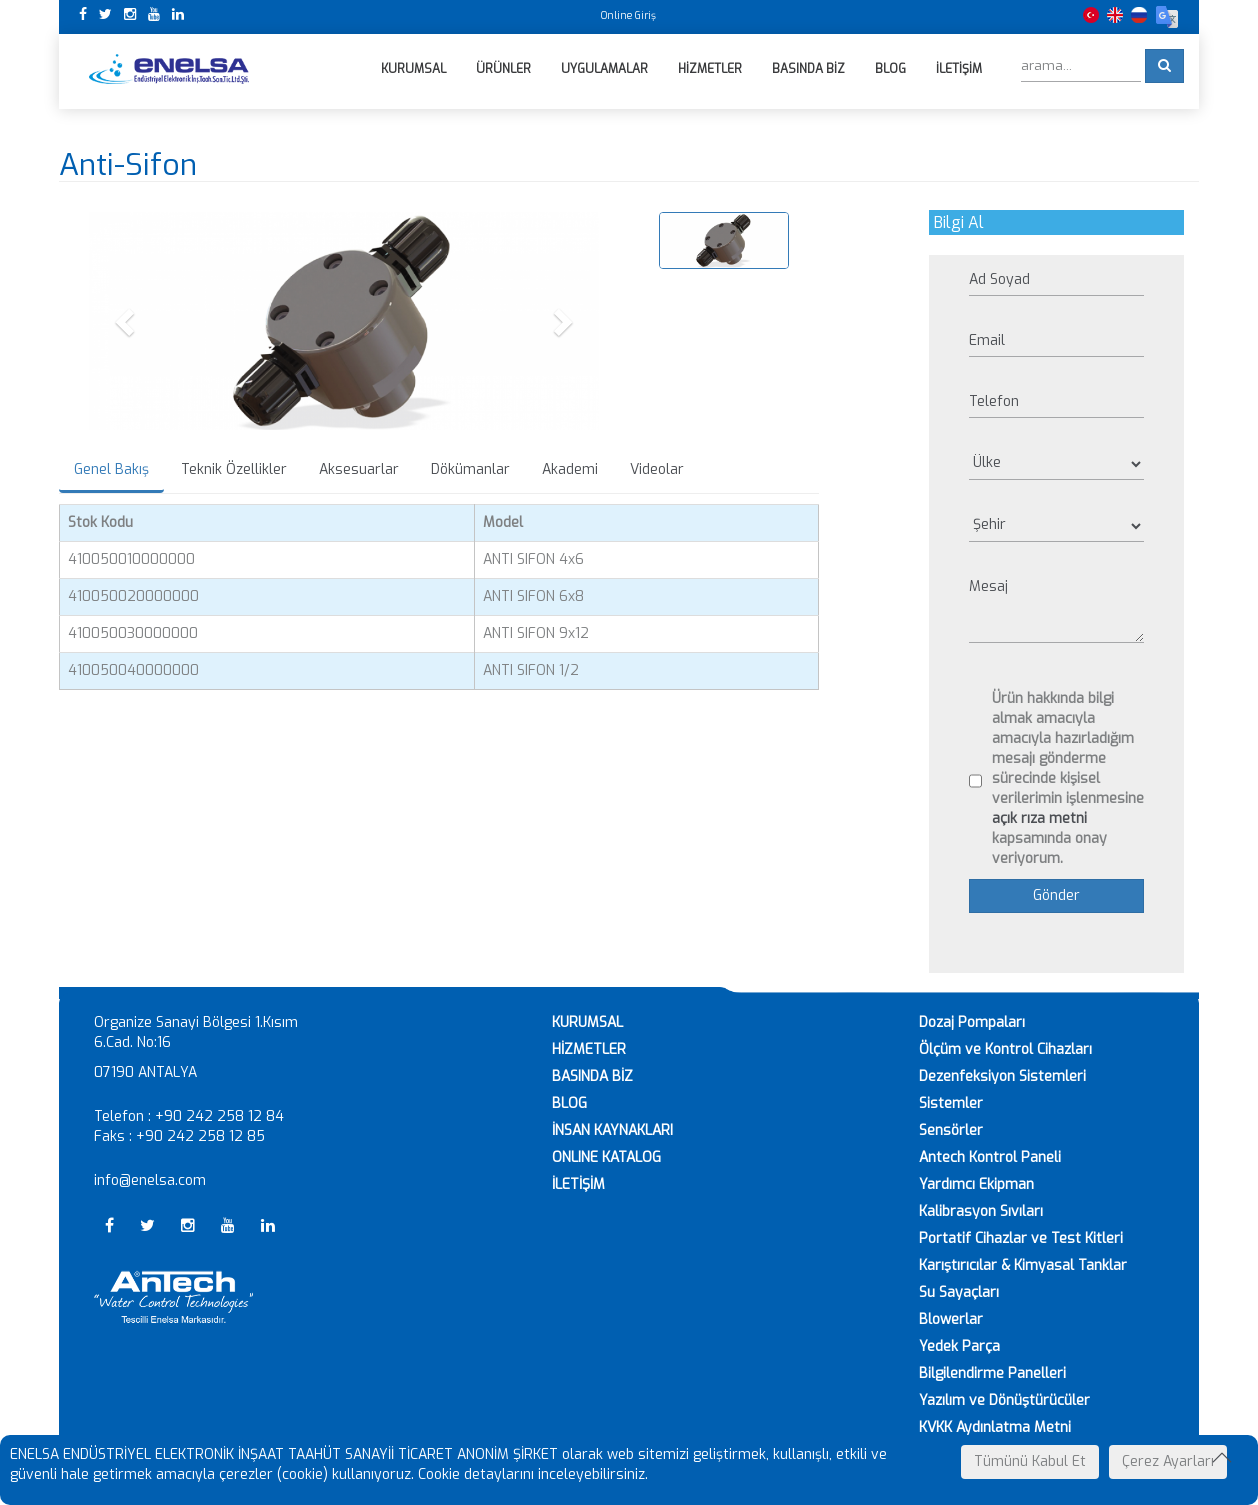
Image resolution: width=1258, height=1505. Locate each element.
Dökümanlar (470, 470)
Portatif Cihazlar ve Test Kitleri (1021, 1238)
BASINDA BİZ (592, 1076)
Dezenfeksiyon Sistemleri (1002, 1076)
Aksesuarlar (359, 470)
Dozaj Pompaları (972, 1022)
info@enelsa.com (150, 1180)
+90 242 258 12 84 (219, 1116)
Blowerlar (951, 1319)
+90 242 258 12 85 (200, 1136)
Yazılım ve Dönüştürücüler (1004, 1400)
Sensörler (951, 1130)
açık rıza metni (1039, 818)
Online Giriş (628, 15)
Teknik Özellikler (234, 470)
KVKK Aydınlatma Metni (995, 1427)
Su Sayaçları (959, 1292)
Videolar (657, 470)
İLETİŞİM (578, 1184)
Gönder (1056, 895)
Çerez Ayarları (1168, 1461)
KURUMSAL (587, 1022)
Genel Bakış (111, 470)
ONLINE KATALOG (606, 1157)
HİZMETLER (589, 1049)
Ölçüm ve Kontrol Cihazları (1005, 1049)
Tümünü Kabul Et (1030, 1461)
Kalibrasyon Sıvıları (981, 1211)
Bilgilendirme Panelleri (992, 1373)
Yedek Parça (959, 1346)
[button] (127, 321)
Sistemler (951, 1103)
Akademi (570, 470)
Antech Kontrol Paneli (990, 1157)
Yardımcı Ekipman (976, 1184)
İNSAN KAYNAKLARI (612, 1130)
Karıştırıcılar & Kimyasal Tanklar (1023, 1265)
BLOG (569, 1103)
